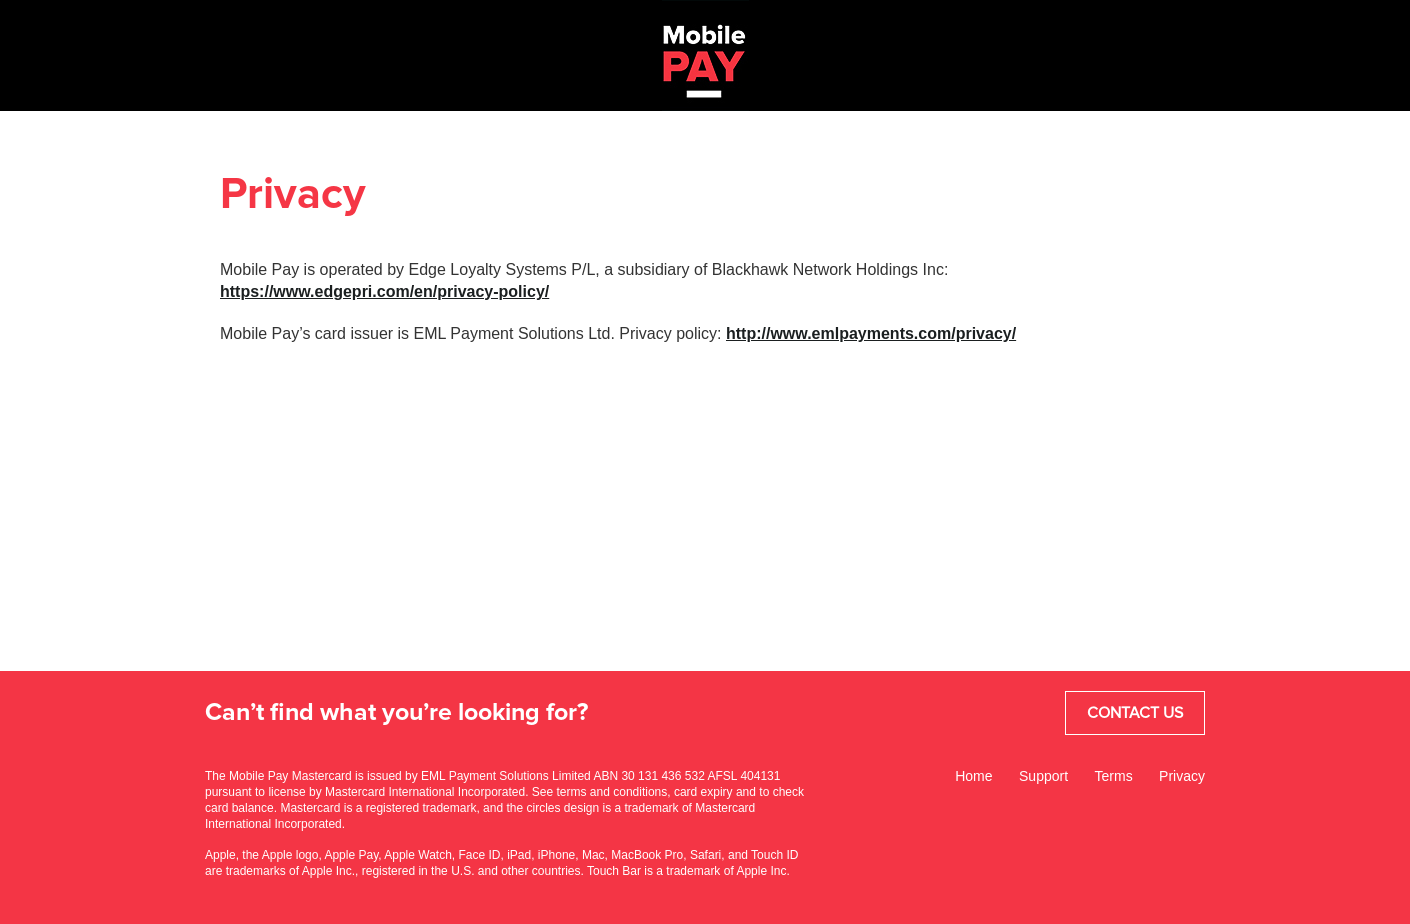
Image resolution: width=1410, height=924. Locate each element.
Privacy (1182, 776)
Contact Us (1135, 713)
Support (1043, 776)
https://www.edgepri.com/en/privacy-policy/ (384, 291)
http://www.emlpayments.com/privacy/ (871, 333)
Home (973, 776)
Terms (1114, 776)
